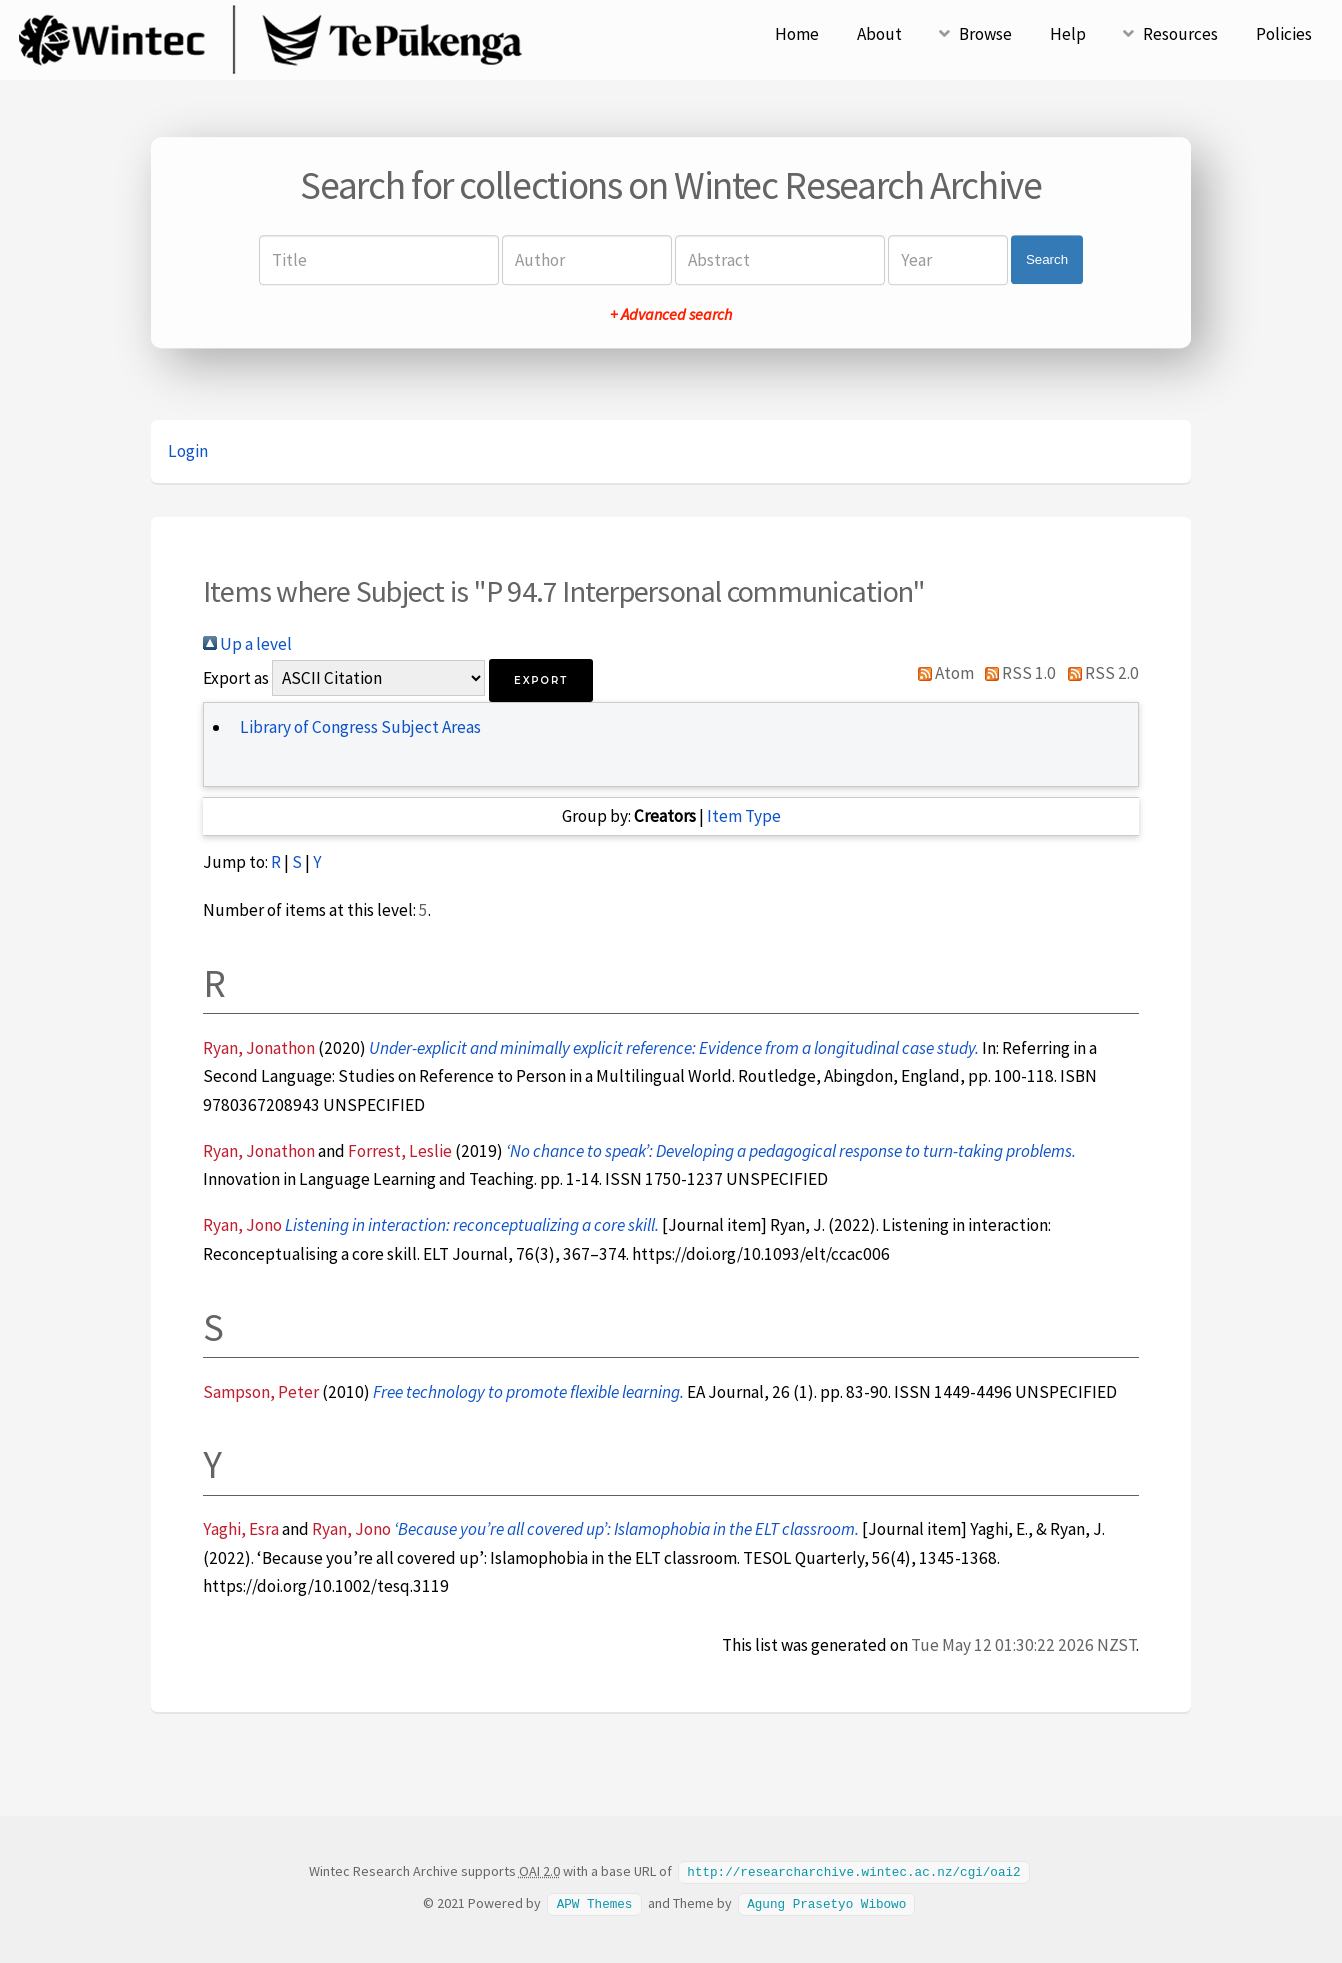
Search (1047, 259)
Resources (1180, 34)
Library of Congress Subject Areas (360, 727)
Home (797, 34)
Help (1068, 34)
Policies (1284, 34)
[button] (541, 680)
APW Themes (595, 1902)
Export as (236, 678)
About (879, 34)
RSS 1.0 (1017, 673)
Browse (985, 34)
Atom (941, 673)
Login (188, 451)
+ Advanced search (671, 314)
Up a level (247, 644)
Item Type (744, 816)
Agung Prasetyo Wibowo (826, 1902)
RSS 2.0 (1099, 673)
